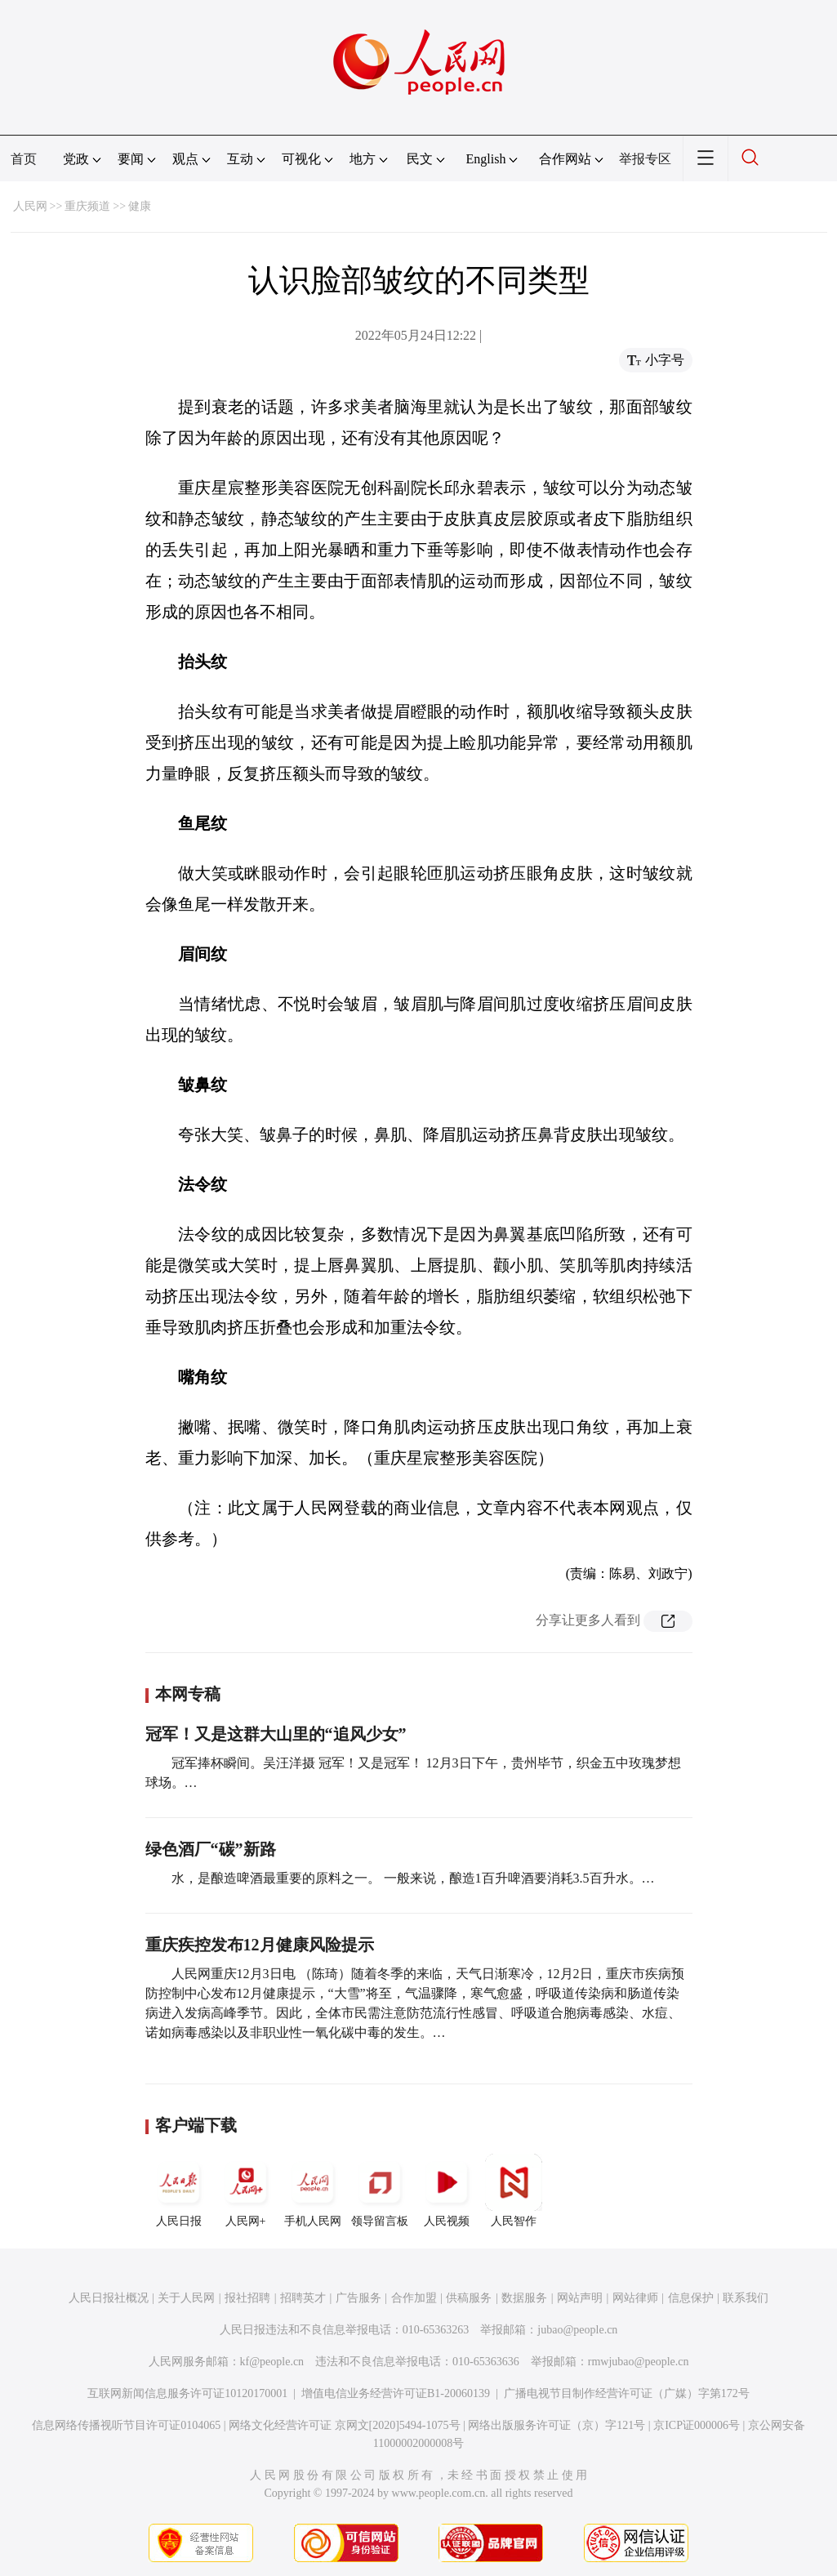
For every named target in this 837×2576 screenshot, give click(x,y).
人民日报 (178, 2190)
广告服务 (358, 2298)
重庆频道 (87, 206)
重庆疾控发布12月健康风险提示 (259, 1945)
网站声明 (580, 2298)
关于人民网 (186, 2298)
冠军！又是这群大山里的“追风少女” (276, 1734)
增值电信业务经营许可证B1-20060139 (395, 2393)
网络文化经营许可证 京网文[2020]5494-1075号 (345, 2425)
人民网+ (245, 2190)
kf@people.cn (272, 2361)
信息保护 (691, 2298)
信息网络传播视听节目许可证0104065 (126, 2425)
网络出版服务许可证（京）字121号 (556, 2425)
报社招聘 (247, 2298)
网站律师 (635, 2298)
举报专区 (645, 159)
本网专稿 (187, 1694)
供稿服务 (469, 2298)
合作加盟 (414, 2298)
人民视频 (446, 2190)
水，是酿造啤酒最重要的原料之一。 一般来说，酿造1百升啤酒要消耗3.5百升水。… (413, 1878)
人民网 (30, 206)
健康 (139, 206)
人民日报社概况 (109, 2298)
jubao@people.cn (577, 2330)
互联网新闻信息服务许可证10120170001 (187, 2393)
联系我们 (745, 2298)
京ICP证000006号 (696, 2425)
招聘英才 (303, 2298)
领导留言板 (379, 2190)
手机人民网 (312, 2190)
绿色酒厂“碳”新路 (210, 1849)
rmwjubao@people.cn (638, 2361)
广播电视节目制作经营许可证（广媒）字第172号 (627, 2393)
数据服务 (524, 2298)
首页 (24, 159)
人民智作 (513, 2190)
